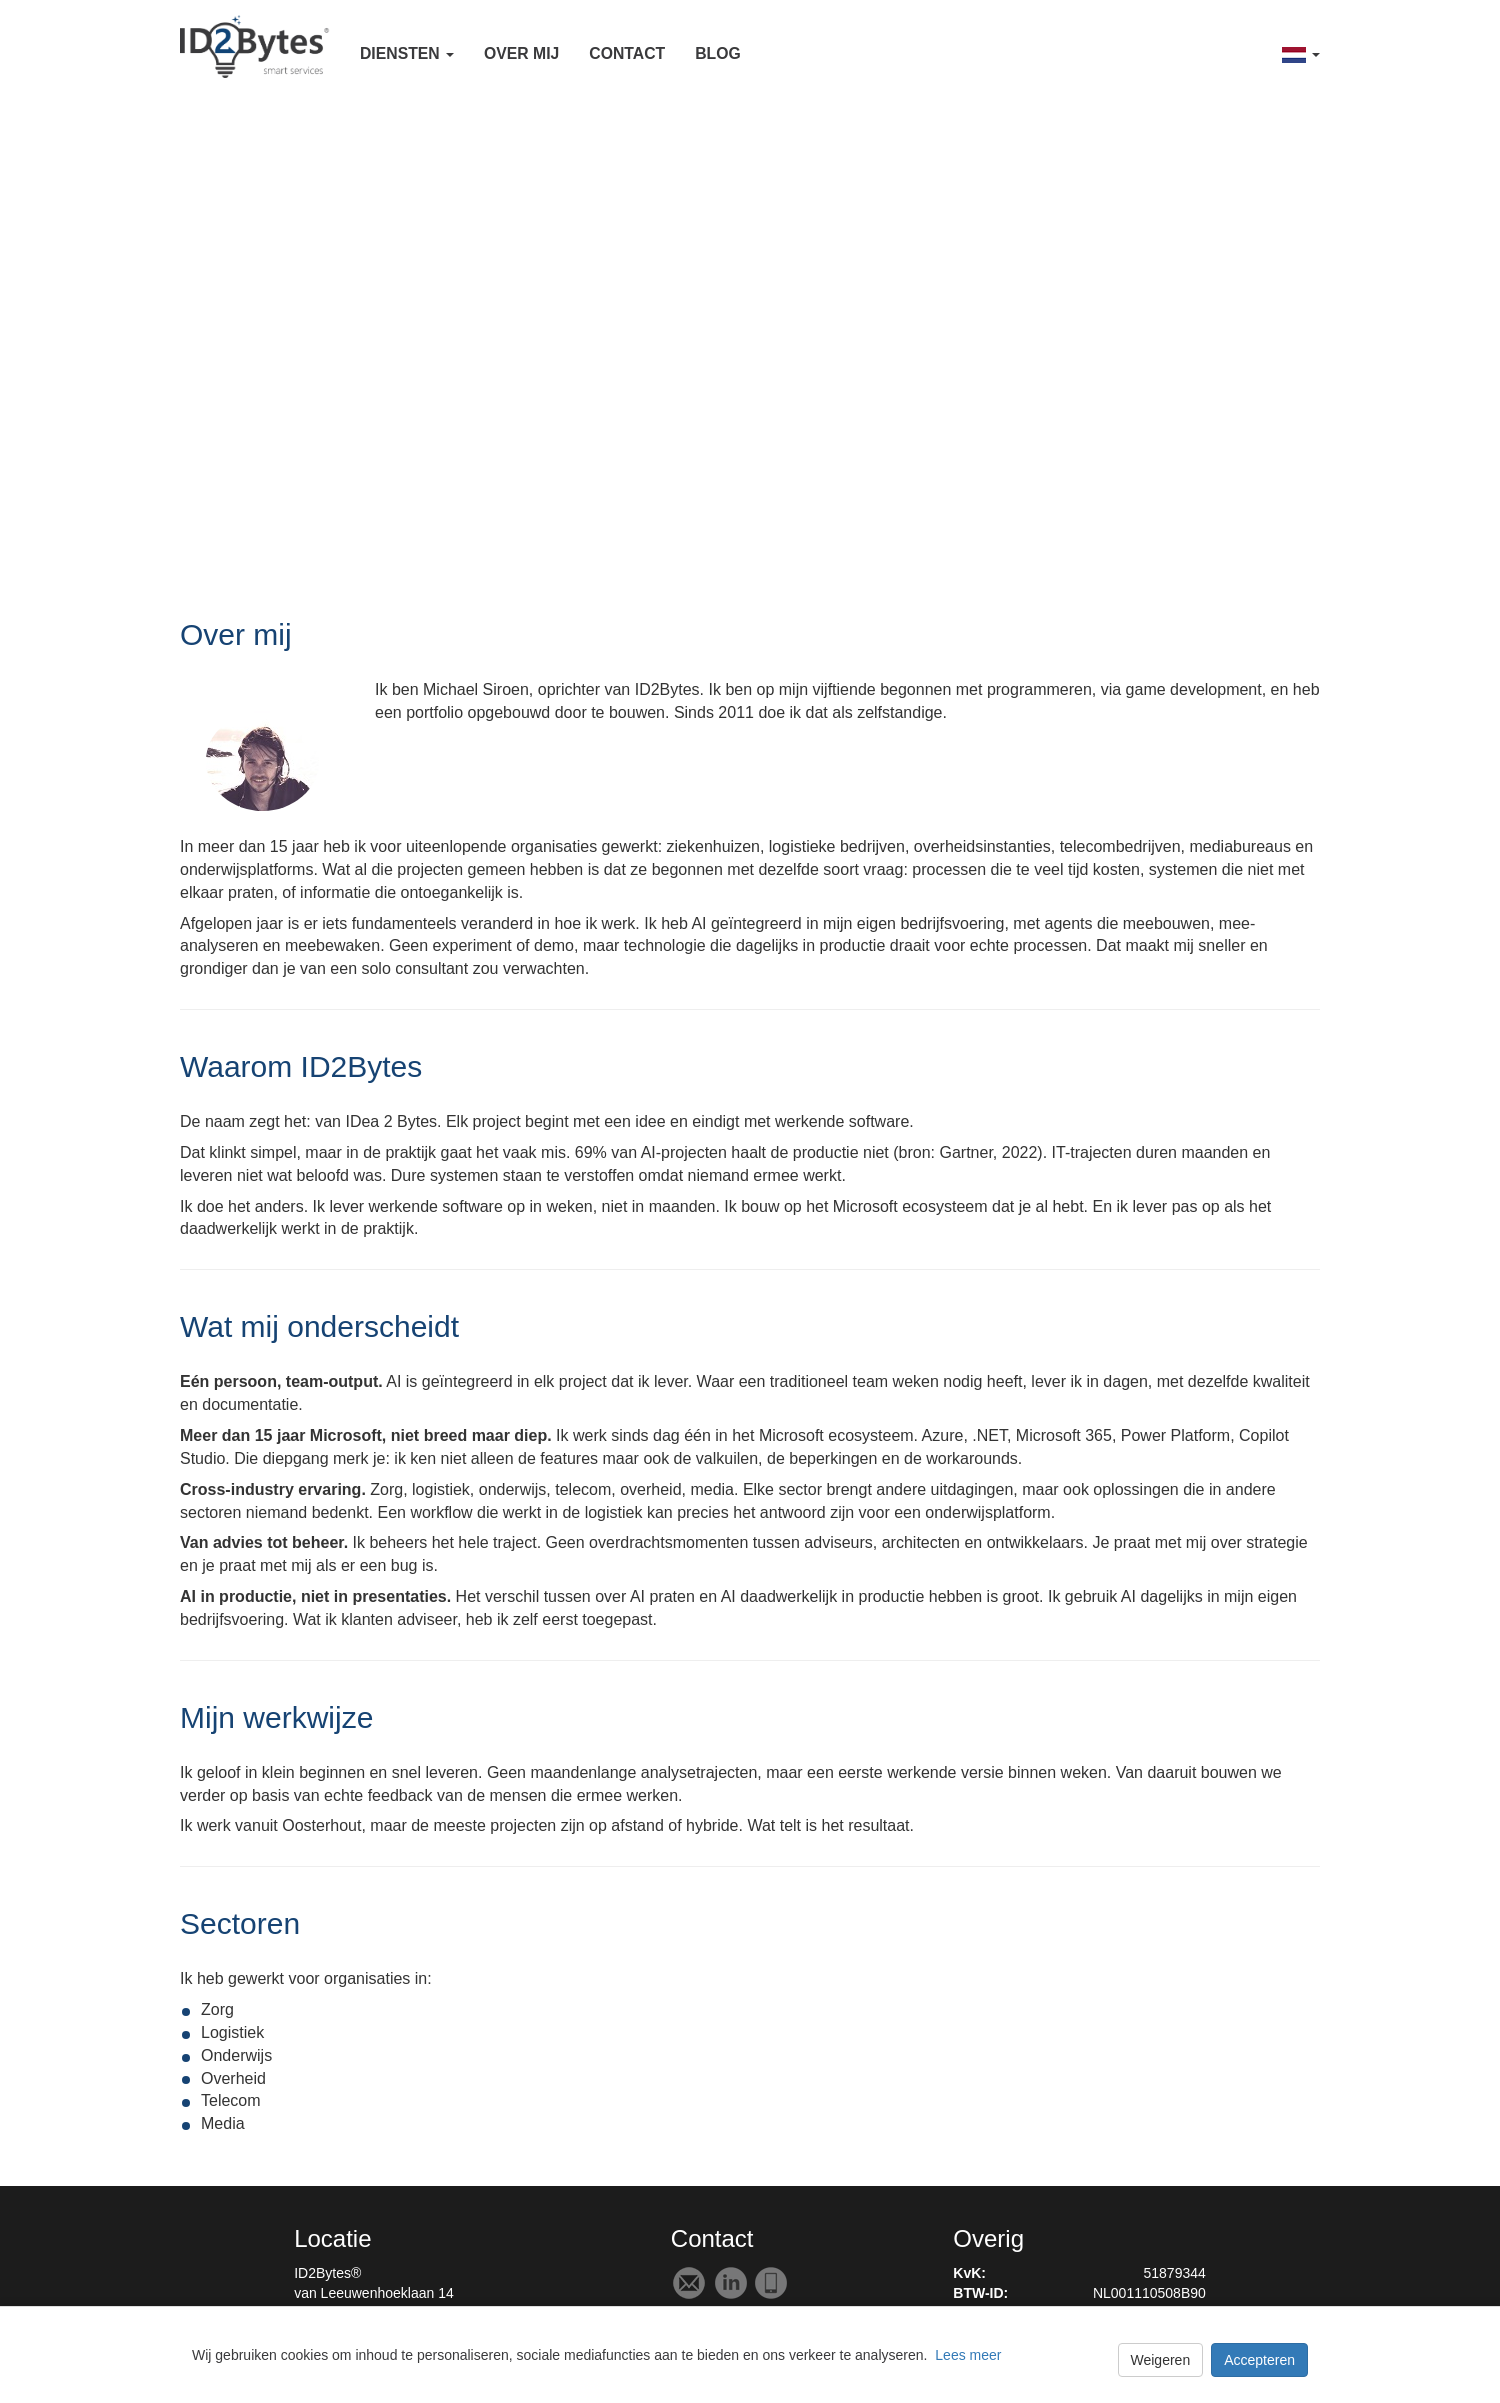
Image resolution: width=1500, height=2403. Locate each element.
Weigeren (1161, 2360)
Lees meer (968, 2355)
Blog (718, 53)
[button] (407, 52)
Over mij (521, 53)
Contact (627, 53)
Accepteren (1259, 2360)
